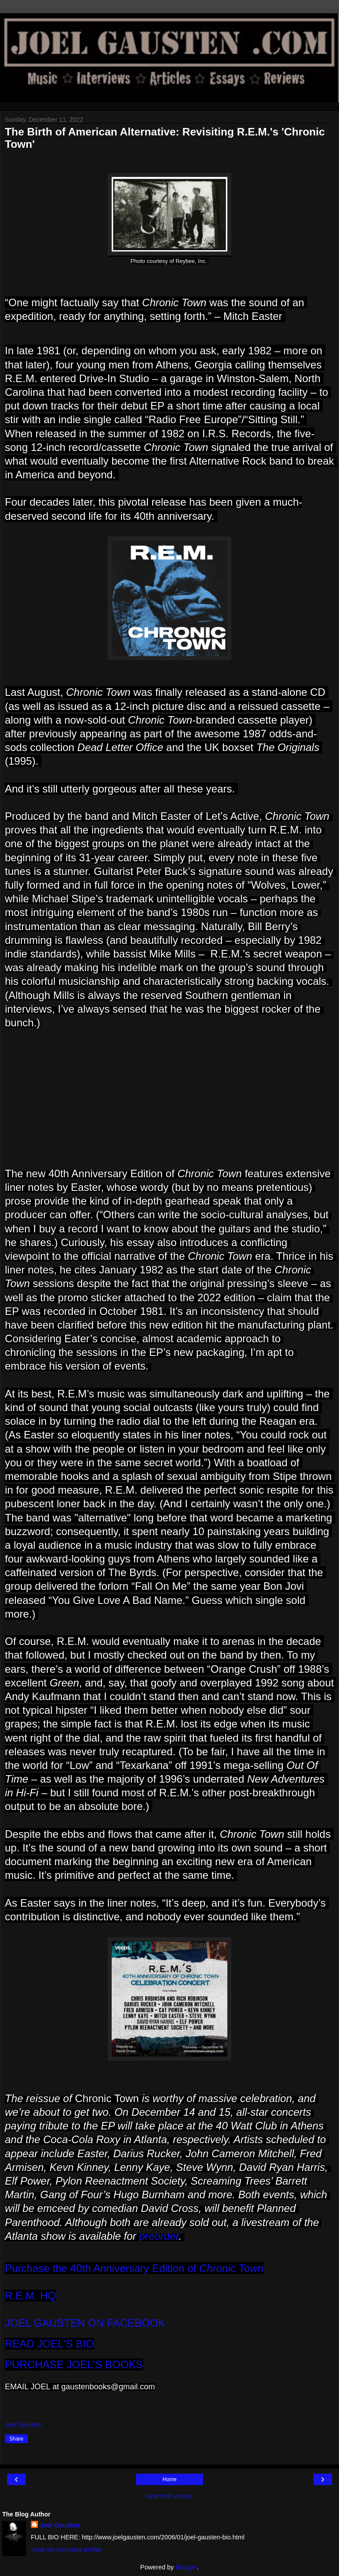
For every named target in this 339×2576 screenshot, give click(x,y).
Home (169, 2479)
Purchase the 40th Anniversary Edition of (134, 2268)
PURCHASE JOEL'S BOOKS (74, 2364)
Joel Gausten (59, 2525)
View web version (169, 2496)
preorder (159, 2236)
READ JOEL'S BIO (49, 2344)
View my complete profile (66, 2549)
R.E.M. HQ (30, 2296)
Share (16, 2439)
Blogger (186, 2567)
